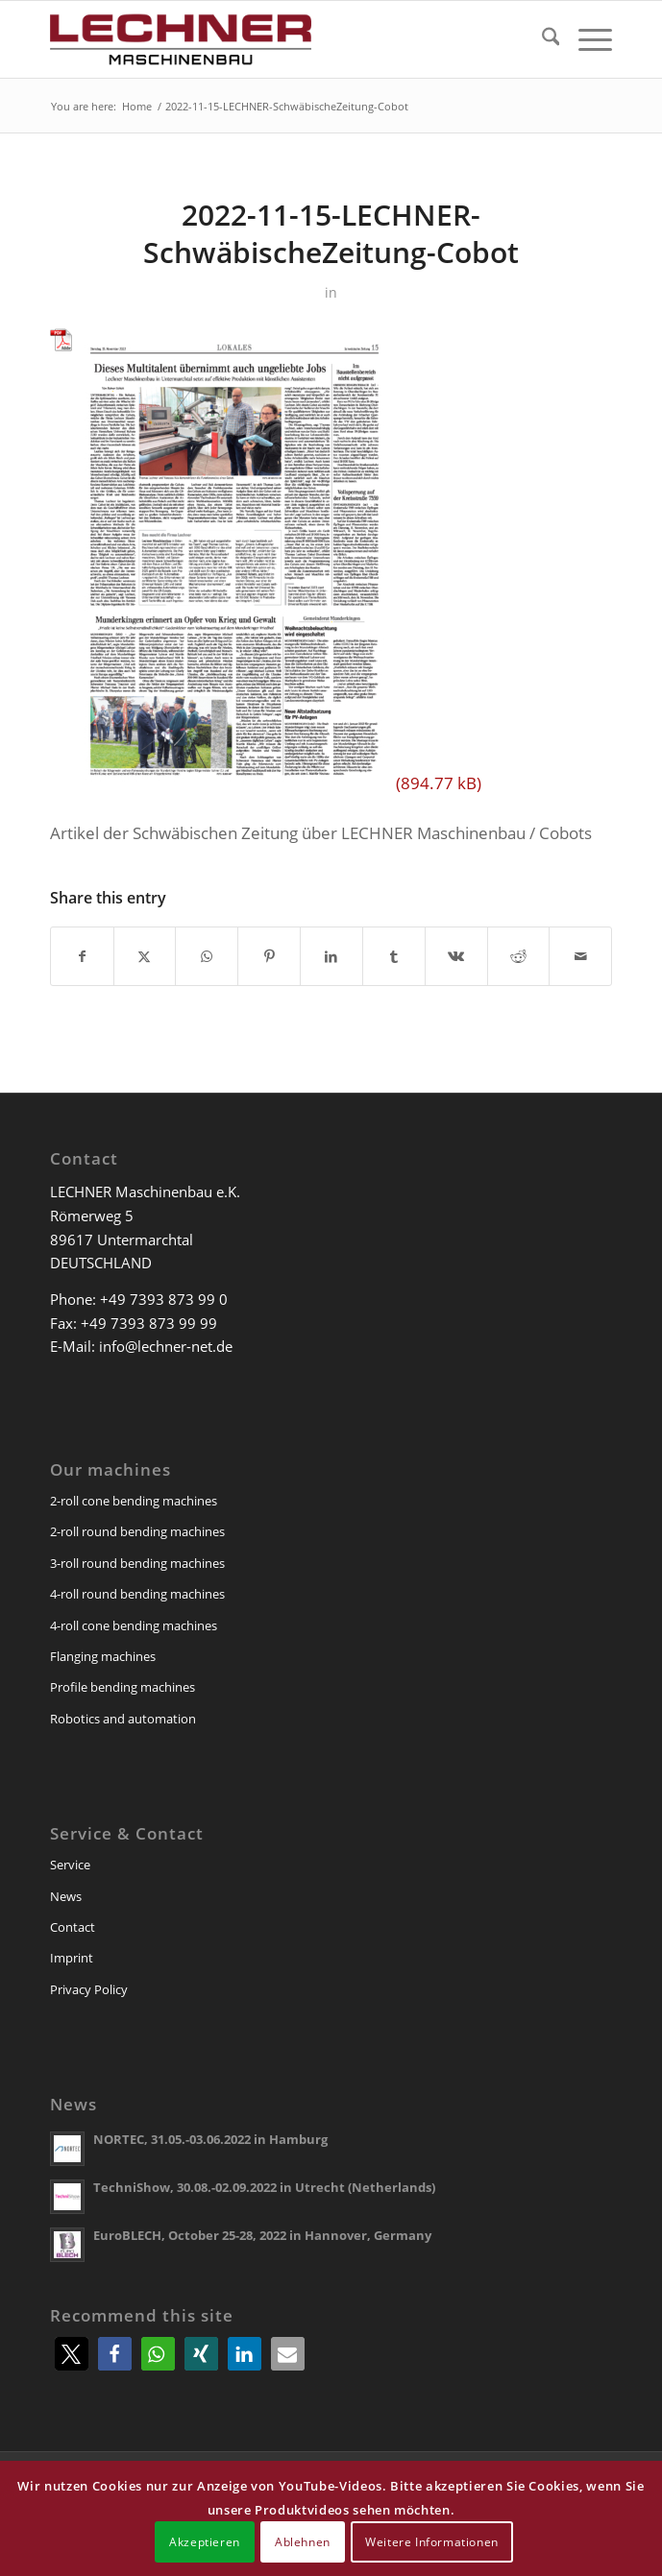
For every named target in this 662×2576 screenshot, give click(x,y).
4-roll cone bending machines (133, 1625)
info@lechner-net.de (166, 1346)
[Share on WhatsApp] (206, 956)
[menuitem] (541, 39)
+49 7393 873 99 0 (164, 1299)
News (66, 1896)
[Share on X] (145, 956)
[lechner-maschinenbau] (275, 39)
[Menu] (585, 39)
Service (70, 1864)
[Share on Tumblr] (394, 956)
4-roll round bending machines (137, 1593)
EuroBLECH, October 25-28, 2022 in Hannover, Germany (262, 2235)
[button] (71, 2354)
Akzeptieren (204, 2542)
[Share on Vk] (456, 956)
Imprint (71, 1957)
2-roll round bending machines (137, 1531)
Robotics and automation (123, 1718)
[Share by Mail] (580, 956)
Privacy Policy (89, 1989)
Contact (72, 1927)
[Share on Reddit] (519, 956)
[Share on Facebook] (82, 956)
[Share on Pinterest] (269, 956)
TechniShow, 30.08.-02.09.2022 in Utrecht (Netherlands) (264, 2187)
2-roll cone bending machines (133, 1500)
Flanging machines (103, 1656)
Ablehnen (303, 2542)
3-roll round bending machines (137, 1563)
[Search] (541, 39)
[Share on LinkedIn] (331, 956)
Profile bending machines (122, 1687)
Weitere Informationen (432, 2542)
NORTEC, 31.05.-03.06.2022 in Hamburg (210, 2139)
